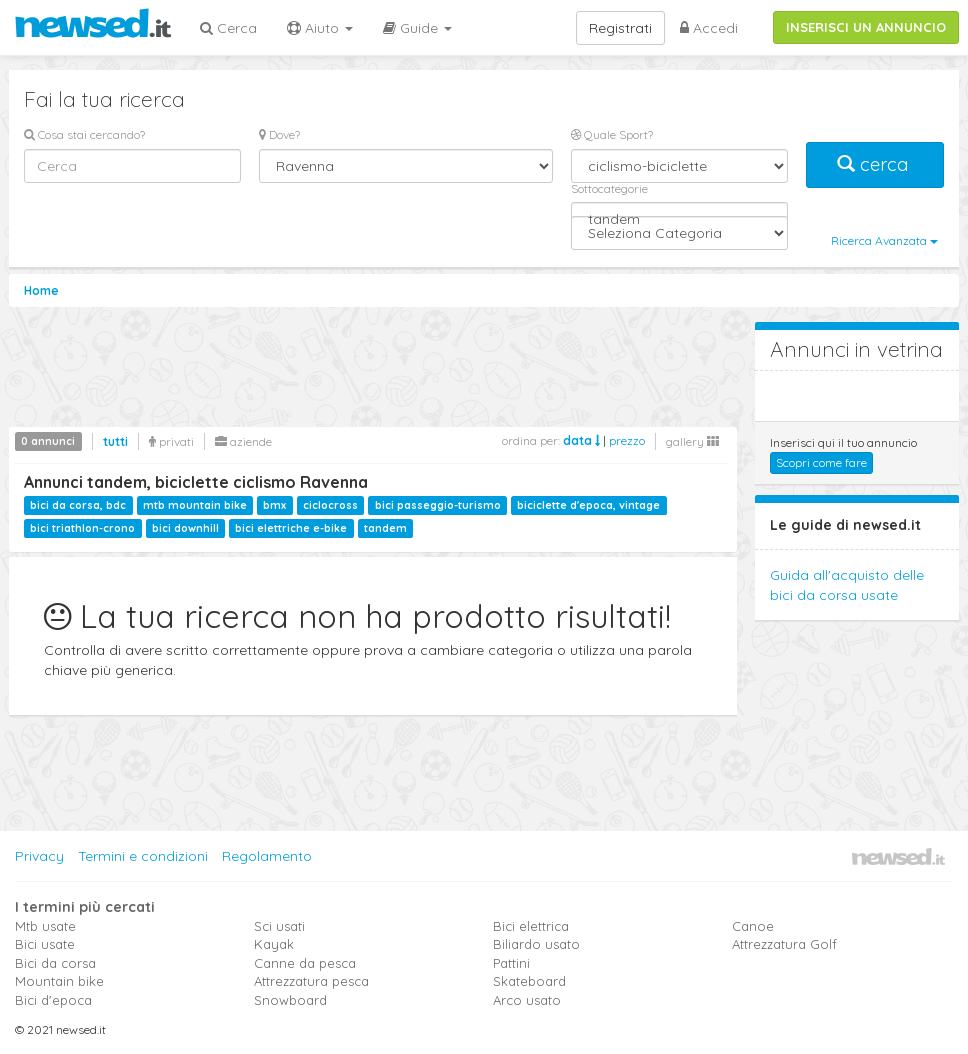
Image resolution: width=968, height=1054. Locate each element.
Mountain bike (59, 981)
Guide (417, 28)
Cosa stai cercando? (84, 134)
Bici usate (45, 944)
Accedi (709, 28)
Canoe (753, 926)
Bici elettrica (531, 926)
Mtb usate (45, 926)
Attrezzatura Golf (784, 944)
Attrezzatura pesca (311, 981)
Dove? (279, 134)
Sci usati (279, 926)
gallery (692, 441)
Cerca (228, 28)
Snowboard (290, 1000)
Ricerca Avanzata (884, 240)
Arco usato (527, 1000)
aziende (243, 441)
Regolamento (267, 856)
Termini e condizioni (143, 856)
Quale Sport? (612, 134)
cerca (875, 164)
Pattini (511, 963)
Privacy (39, 856)
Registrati (620, 28)
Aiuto (320, 28)
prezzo (627, 440)
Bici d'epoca (53, 1000)
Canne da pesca (305, 963)
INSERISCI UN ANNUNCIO (866, 27)
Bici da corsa (55, 963)
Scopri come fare (821, 462)
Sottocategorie (609, 188)
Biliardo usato (536, 944)
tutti (115, 441)
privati (171, 441)
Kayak (274, 944)
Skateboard (529, 981)
